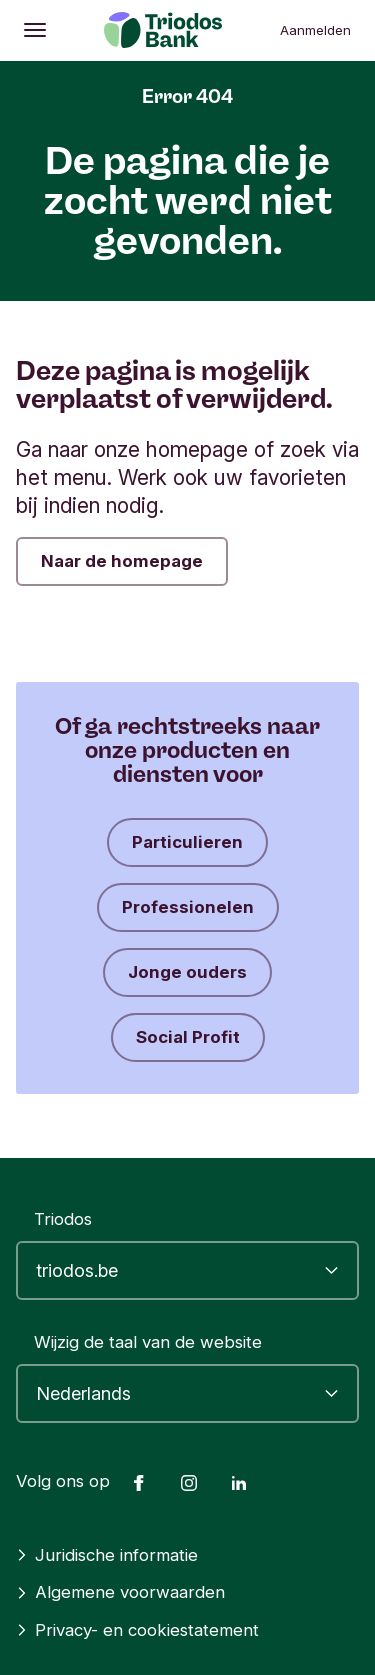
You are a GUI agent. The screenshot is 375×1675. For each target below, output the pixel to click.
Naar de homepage (122, 561)
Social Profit (188, 1037)
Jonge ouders (187, 972)
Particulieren (187, 842)
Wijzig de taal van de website (148, 1342)
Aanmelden (315, 30)
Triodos (63, 1219)
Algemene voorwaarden (120, 1592)
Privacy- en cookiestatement (137, 1630)
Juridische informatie (107, 1555)
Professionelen (188, 907)
